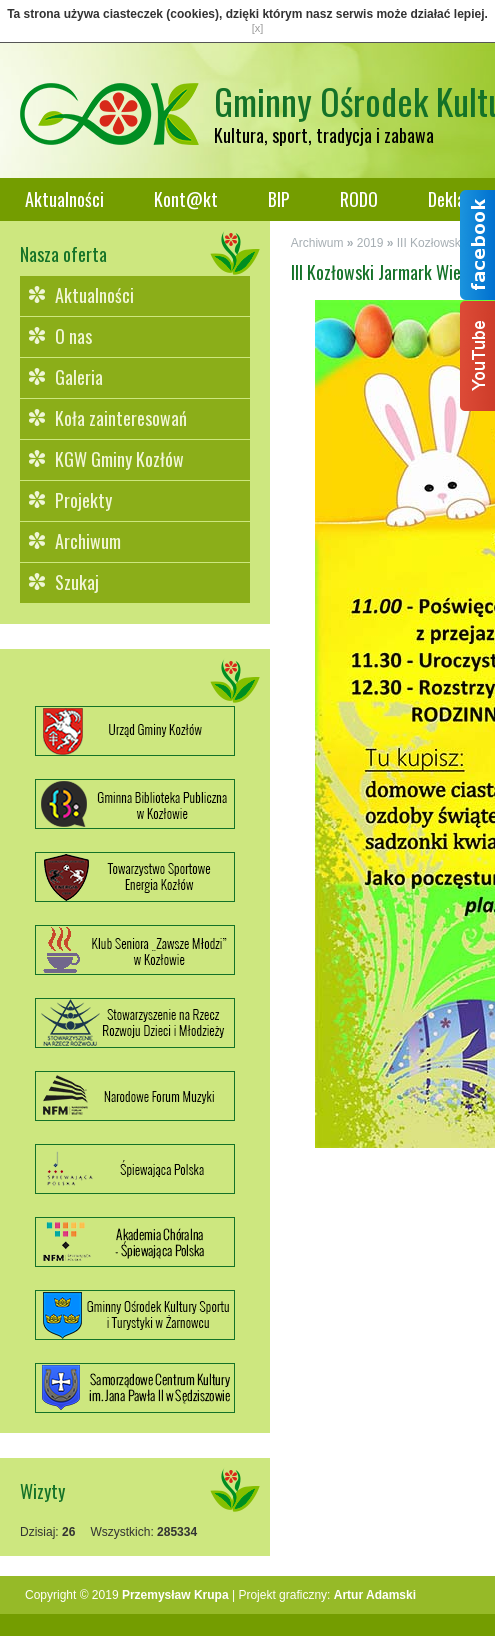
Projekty (83, 500)
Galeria (79, 377)
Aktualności (64, 199)
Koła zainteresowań (121, 418)
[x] (258, 28)
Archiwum (88, 541)
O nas (73, 336)
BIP (279, 199)
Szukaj (77, 582)
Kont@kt (186, 199)
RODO (359, 199)
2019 (370, 243)
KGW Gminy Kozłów (119, 459)
